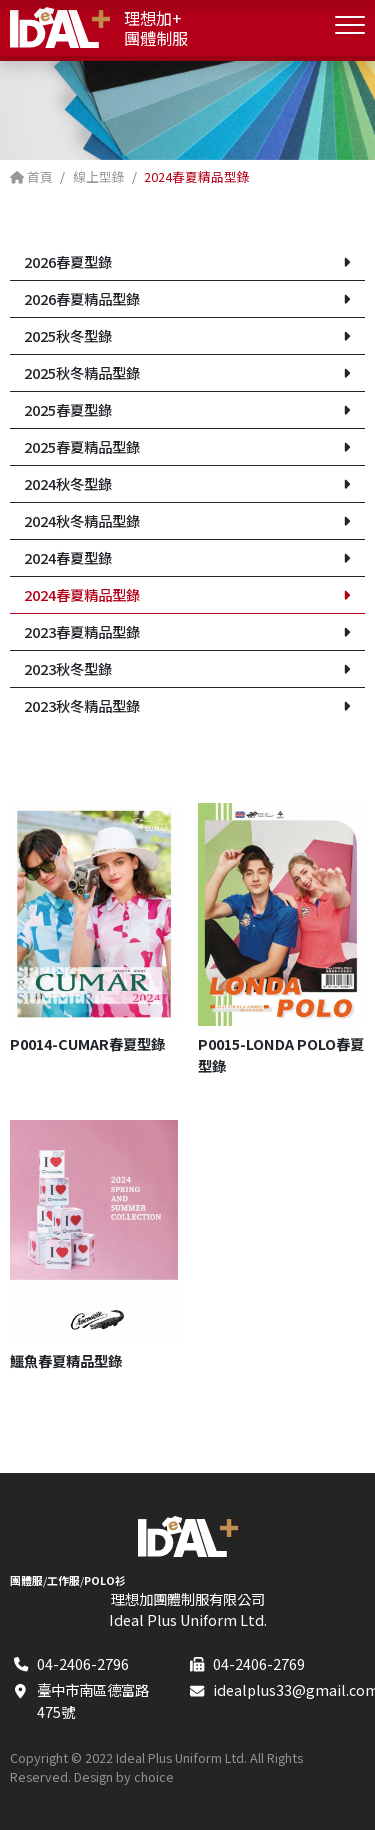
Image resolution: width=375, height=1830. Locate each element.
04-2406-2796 (83, 1663)
